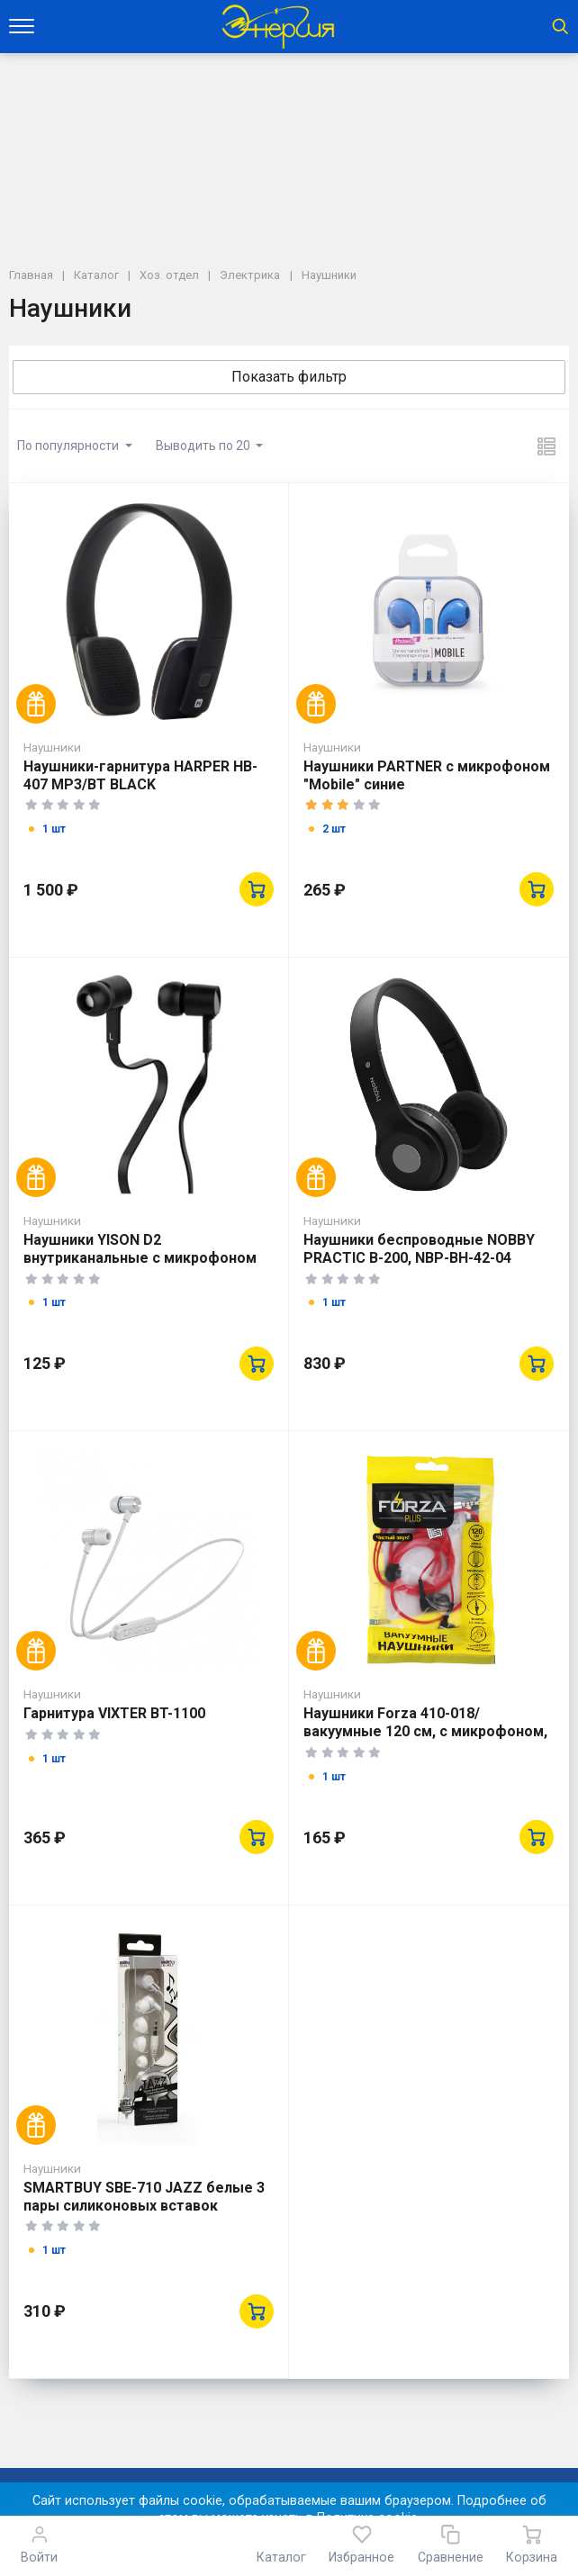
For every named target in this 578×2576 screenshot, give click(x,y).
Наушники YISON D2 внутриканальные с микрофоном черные (140, 1257)
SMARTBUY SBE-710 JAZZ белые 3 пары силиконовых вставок (144, 2196)
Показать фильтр (289, 376)
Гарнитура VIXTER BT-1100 (114, 1713)
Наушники (52, 747)
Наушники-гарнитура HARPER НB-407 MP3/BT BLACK (140, 775)
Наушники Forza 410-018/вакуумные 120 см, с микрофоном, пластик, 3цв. (425, 1731)
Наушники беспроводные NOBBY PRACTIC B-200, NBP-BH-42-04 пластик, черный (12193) (419, 1257)
